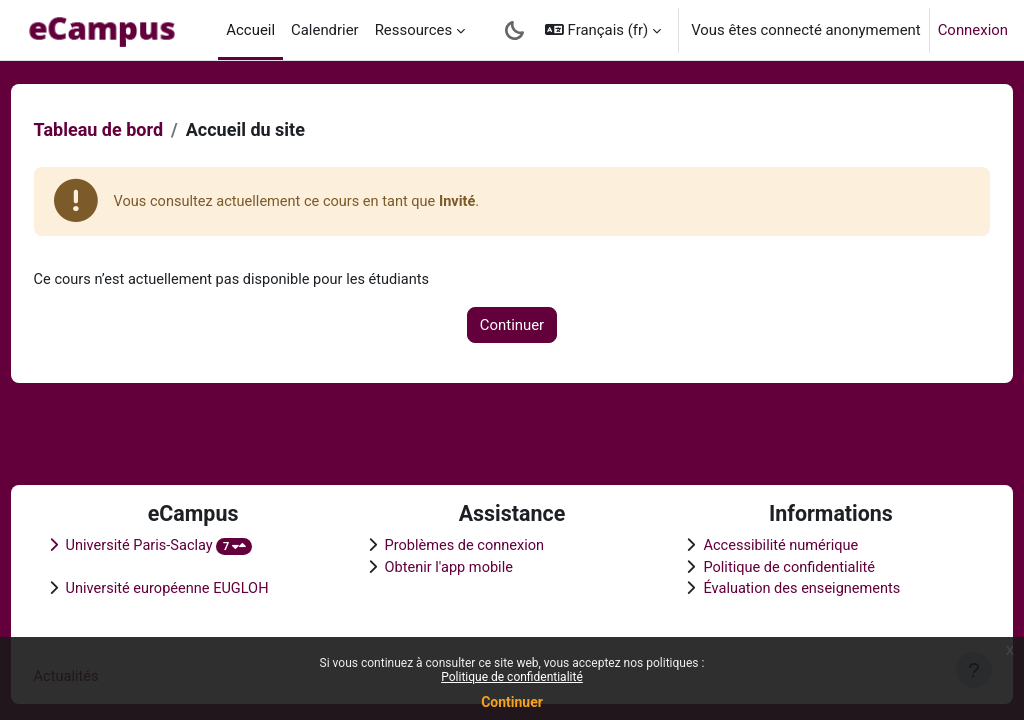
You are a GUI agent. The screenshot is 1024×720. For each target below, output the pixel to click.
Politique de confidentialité (512, 677)
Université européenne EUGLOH (207, 588)
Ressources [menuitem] (414, 30)
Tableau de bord (135, 129)
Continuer (512, 702)
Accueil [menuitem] (250, 30)
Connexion (973, 30)
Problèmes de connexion (479, 543)
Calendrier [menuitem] (325, 30)
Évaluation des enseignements (792, 588)
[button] (603, 30)
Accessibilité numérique (770, 543)
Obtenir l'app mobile (463, 566)
